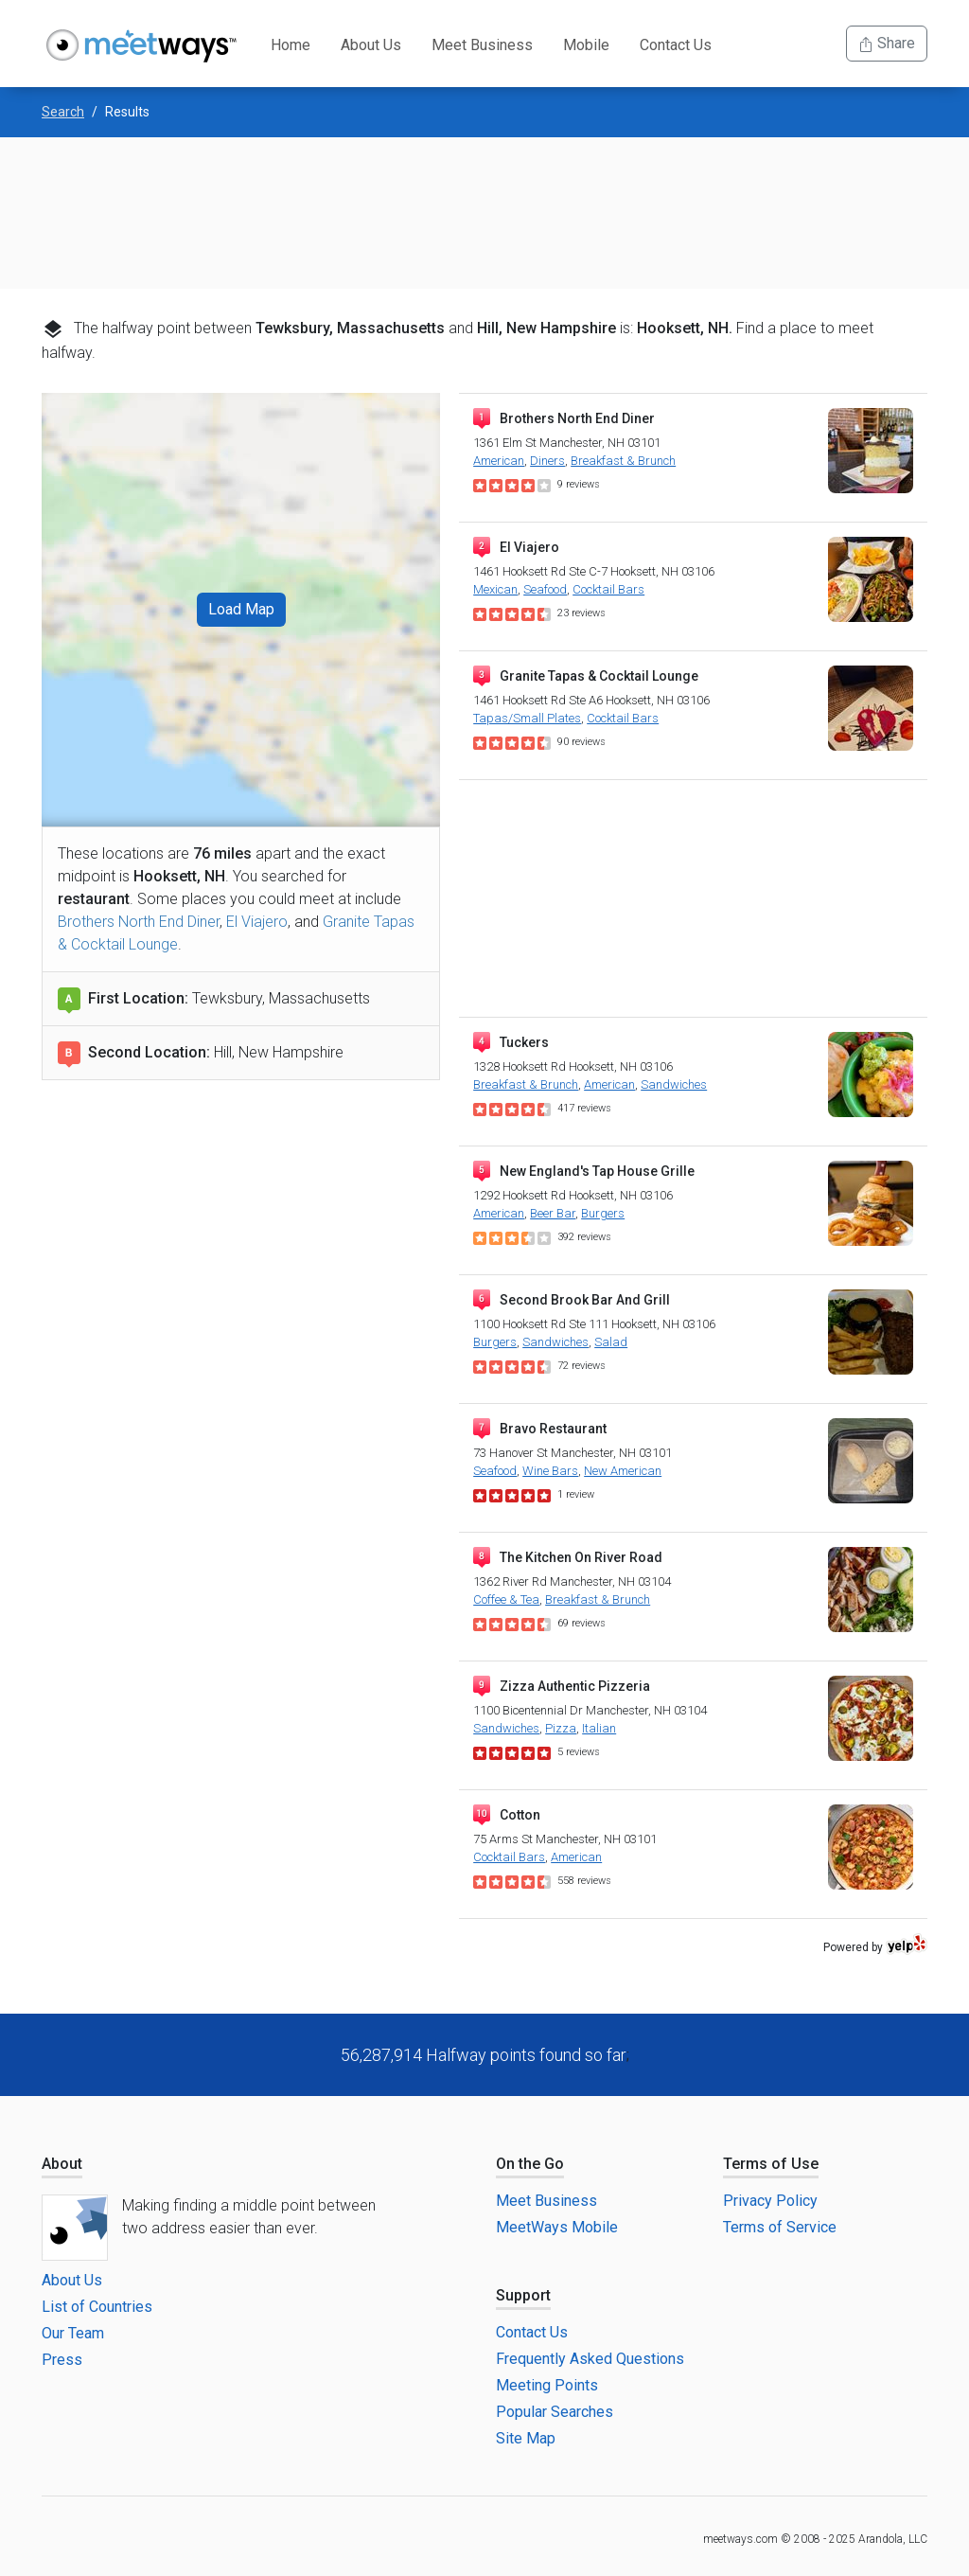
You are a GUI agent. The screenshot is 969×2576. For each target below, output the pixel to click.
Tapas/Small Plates (527, 718)
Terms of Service (780, 2227)
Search (63, 111)
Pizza (560, 1728)
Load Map (241, 609)
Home (290, 45)
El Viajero (257, 922)
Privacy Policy (770, 2201)
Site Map (525, 2438)
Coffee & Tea (506, 1599)
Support (523, 2295)
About (62, 2164)
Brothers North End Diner (139, 922)
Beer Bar (552, 1213)
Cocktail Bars (608, 589)
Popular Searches (554, 2412)
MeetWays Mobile (557, 2227)
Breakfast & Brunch (623, 460)
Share (886, 43)
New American (622, 1471)
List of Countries (97, 2307)
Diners (547, 460)
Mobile (586, 45)
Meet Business (482, 45)
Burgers (603, 1213)
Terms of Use (771, 2164)
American (498, 460)
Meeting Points (547, 2385)
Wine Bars (550, 1471)
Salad (610, 1342)
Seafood (545, 589)
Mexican (495, 589)
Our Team (73, 2333)
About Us (371, 45)
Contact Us (676, 45)
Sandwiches (674, 1084)
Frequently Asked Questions (590, 2359)
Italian (599, 1728)
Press (62, 2360)
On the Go (530, 2164)
